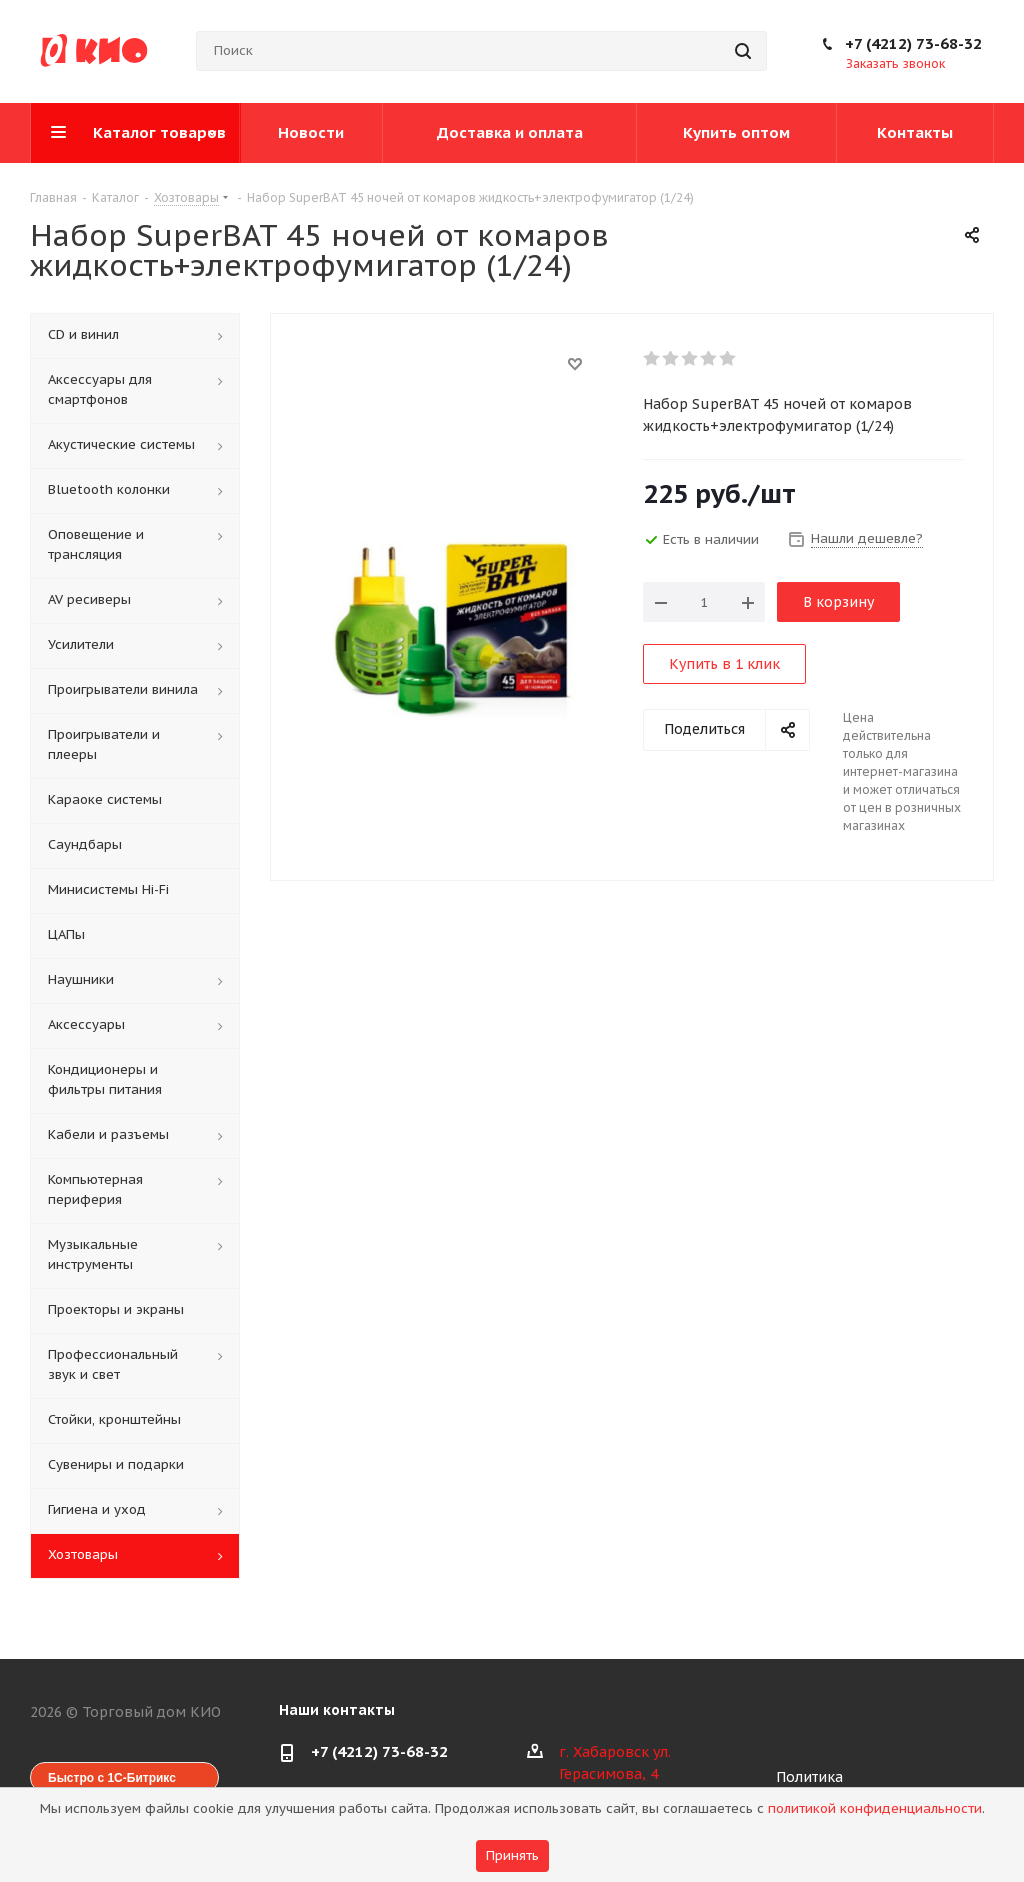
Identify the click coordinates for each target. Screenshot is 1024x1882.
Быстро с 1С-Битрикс (112, 1778)
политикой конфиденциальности (875, 1808)
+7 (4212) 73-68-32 (913, 43)
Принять (512, 1855)
